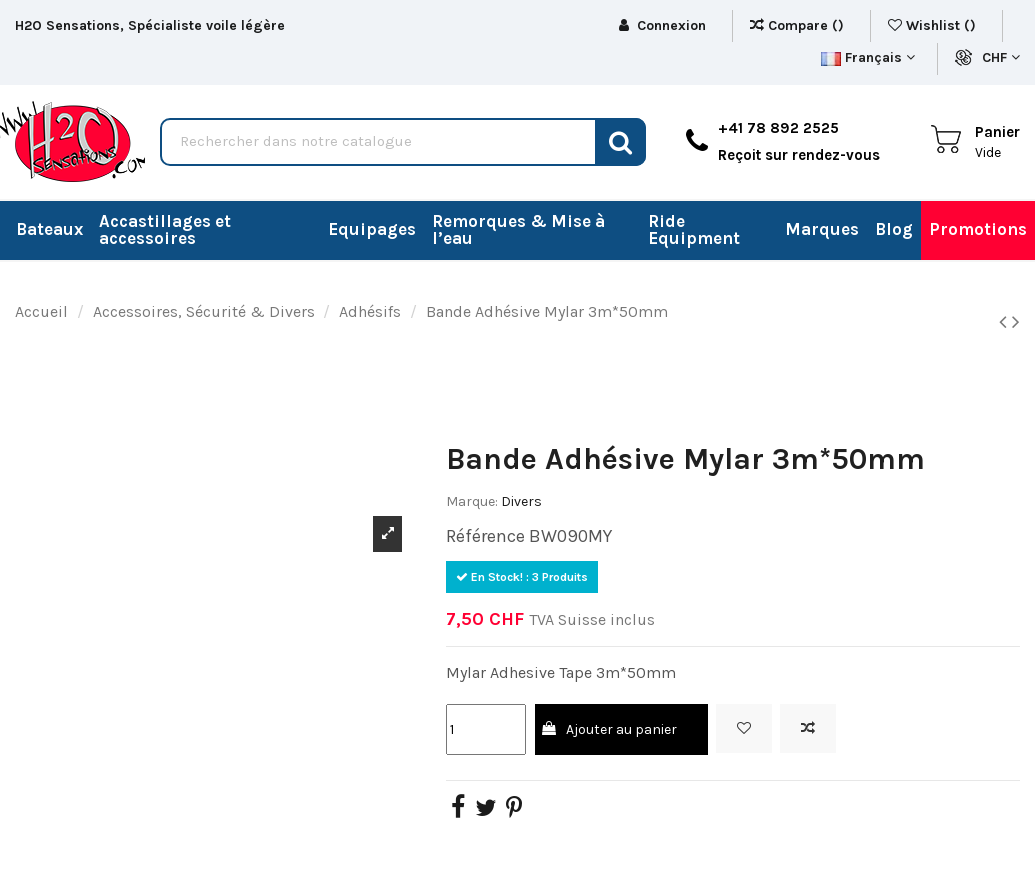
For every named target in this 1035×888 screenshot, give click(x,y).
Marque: (472, 501)
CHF (1001, 57)
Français (868, 57)
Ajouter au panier (608, 729)
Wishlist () (934, 25)
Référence (485, 536)
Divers (521, 501)
